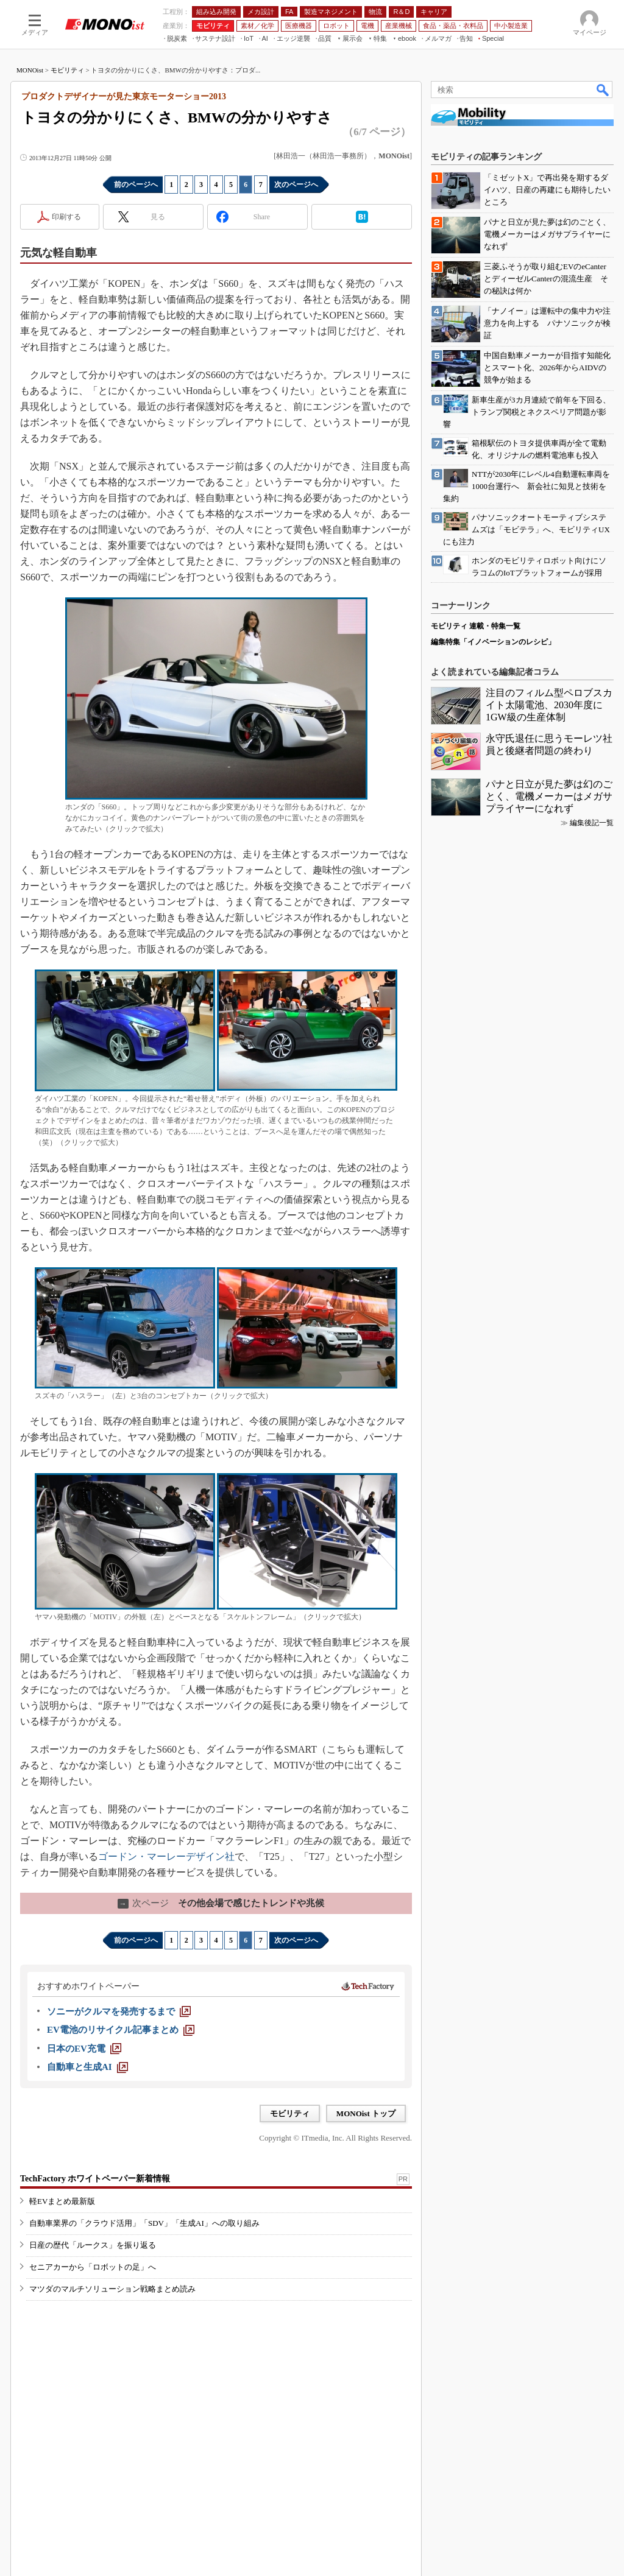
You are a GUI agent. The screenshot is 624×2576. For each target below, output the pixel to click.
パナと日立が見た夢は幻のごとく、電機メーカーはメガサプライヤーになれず (549, 796)
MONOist (29, 70)
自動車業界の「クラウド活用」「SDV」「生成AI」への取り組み (144, 2223)
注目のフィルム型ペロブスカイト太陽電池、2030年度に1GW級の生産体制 (549, 705)
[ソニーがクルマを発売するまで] (119, 2011)
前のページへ (136, 184)
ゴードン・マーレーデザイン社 (166, 1856)
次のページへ (296, 184)
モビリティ (67, 70)
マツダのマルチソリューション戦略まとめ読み (112, 2288)
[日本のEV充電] (84, 2048)
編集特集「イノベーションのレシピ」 (493, 642)
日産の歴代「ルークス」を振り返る (92, 2245)
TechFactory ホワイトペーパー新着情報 (95, 2178)
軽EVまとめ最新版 (62, 2201)
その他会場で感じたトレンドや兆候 (221, 1903)
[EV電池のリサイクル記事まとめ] (120, 2030)
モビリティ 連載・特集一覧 (475, 626)
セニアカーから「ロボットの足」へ (92, 2267)
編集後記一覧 (592, 822)
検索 (603, 89)
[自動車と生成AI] (87, 2067)
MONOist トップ (365, 2113)
